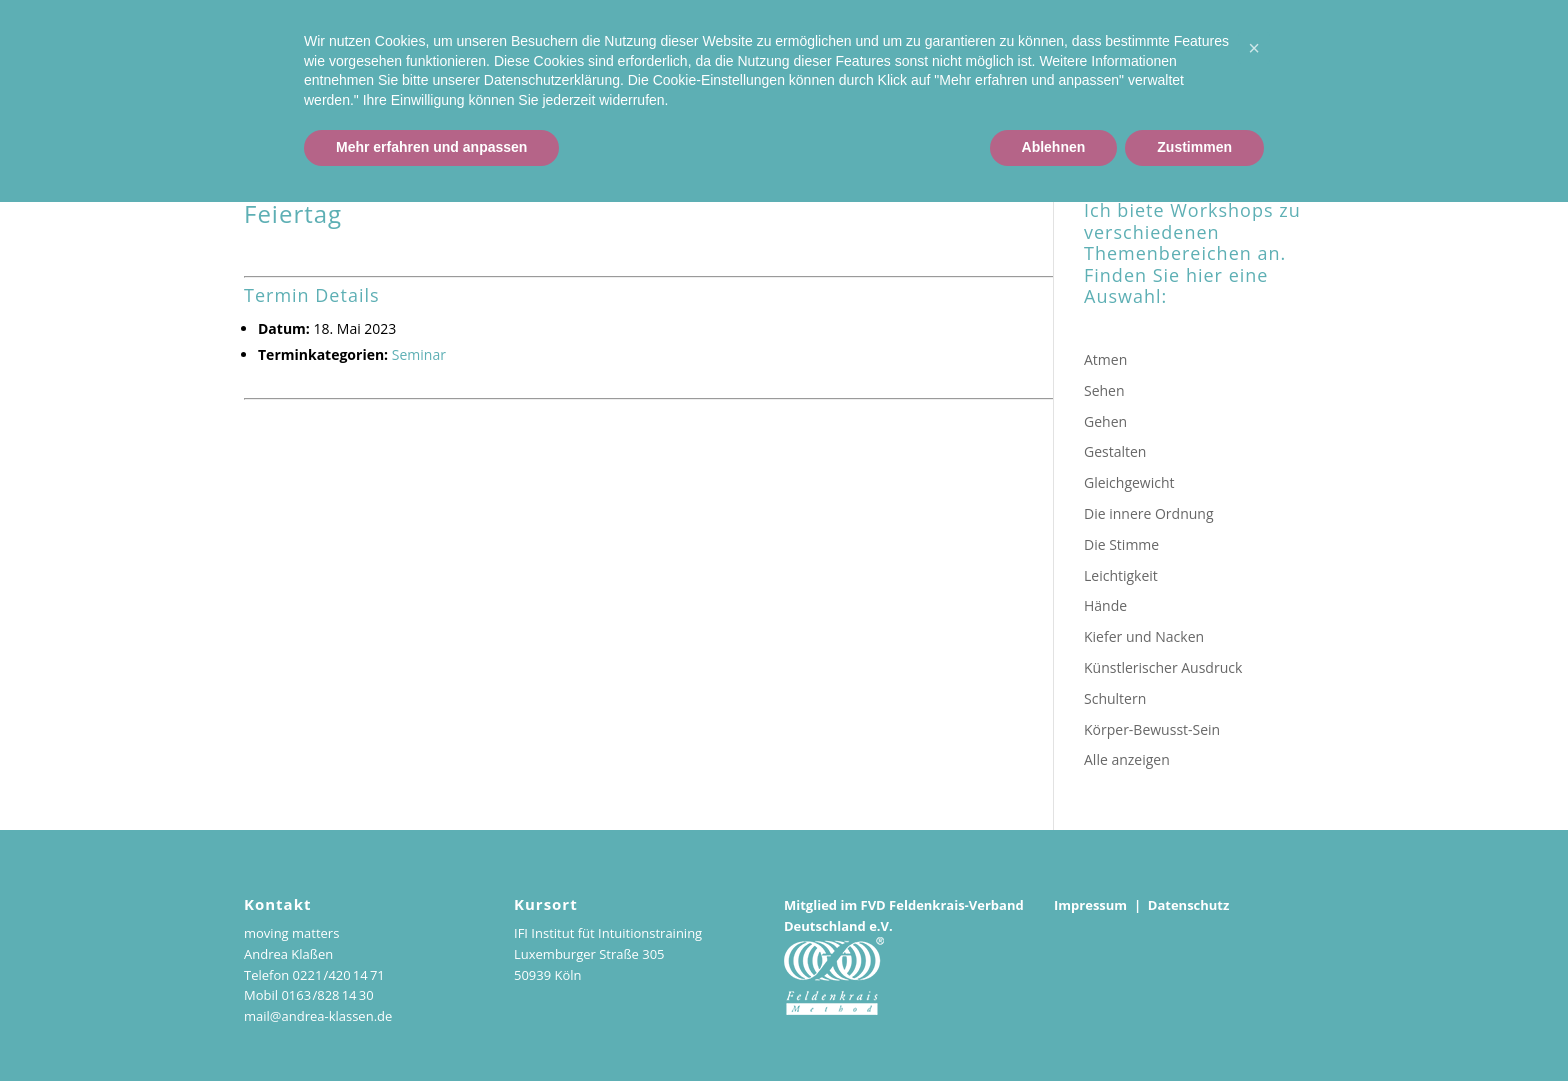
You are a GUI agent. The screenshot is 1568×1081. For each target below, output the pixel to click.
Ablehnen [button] (1054, 1026)
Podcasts (1504, 72)
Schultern (1115, 698)
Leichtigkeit (1121, 575)
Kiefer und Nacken (1144, 636)
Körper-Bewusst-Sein (1152, 729)
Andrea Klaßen (1057, 72)
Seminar (419, 354)
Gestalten (1115, 451)
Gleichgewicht (1129, 482)
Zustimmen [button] (1194, 1026)
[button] (1254, 927)
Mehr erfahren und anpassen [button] (431, 1026)
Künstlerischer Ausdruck (1163, 667)
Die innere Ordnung (1149, 513)
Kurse (1156, 72)
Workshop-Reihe (1387, 72)
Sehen (1104, 390)
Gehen (1105, 421)
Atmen (1105, 359)
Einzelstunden (1252, 72)
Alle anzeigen (1127, 759)
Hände (1105, 605)
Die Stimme (1121, 544)
